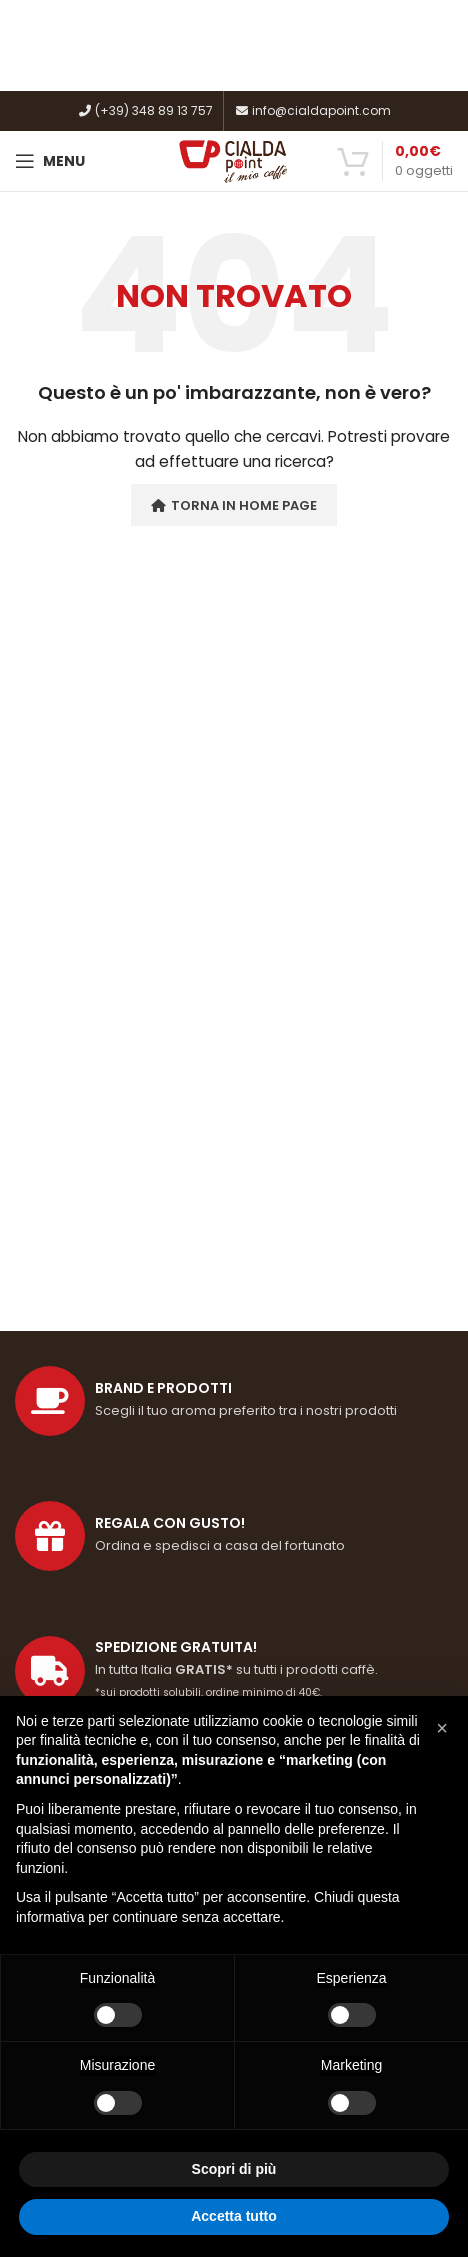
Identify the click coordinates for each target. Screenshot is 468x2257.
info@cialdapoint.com (312, 110)
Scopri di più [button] (234, 2169)
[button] (442, 1728)
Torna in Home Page (234, 505)
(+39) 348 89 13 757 (145, 110)
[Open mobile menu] (50, 161)
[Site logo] (234, 160)
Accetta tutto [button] (234, 2216)
